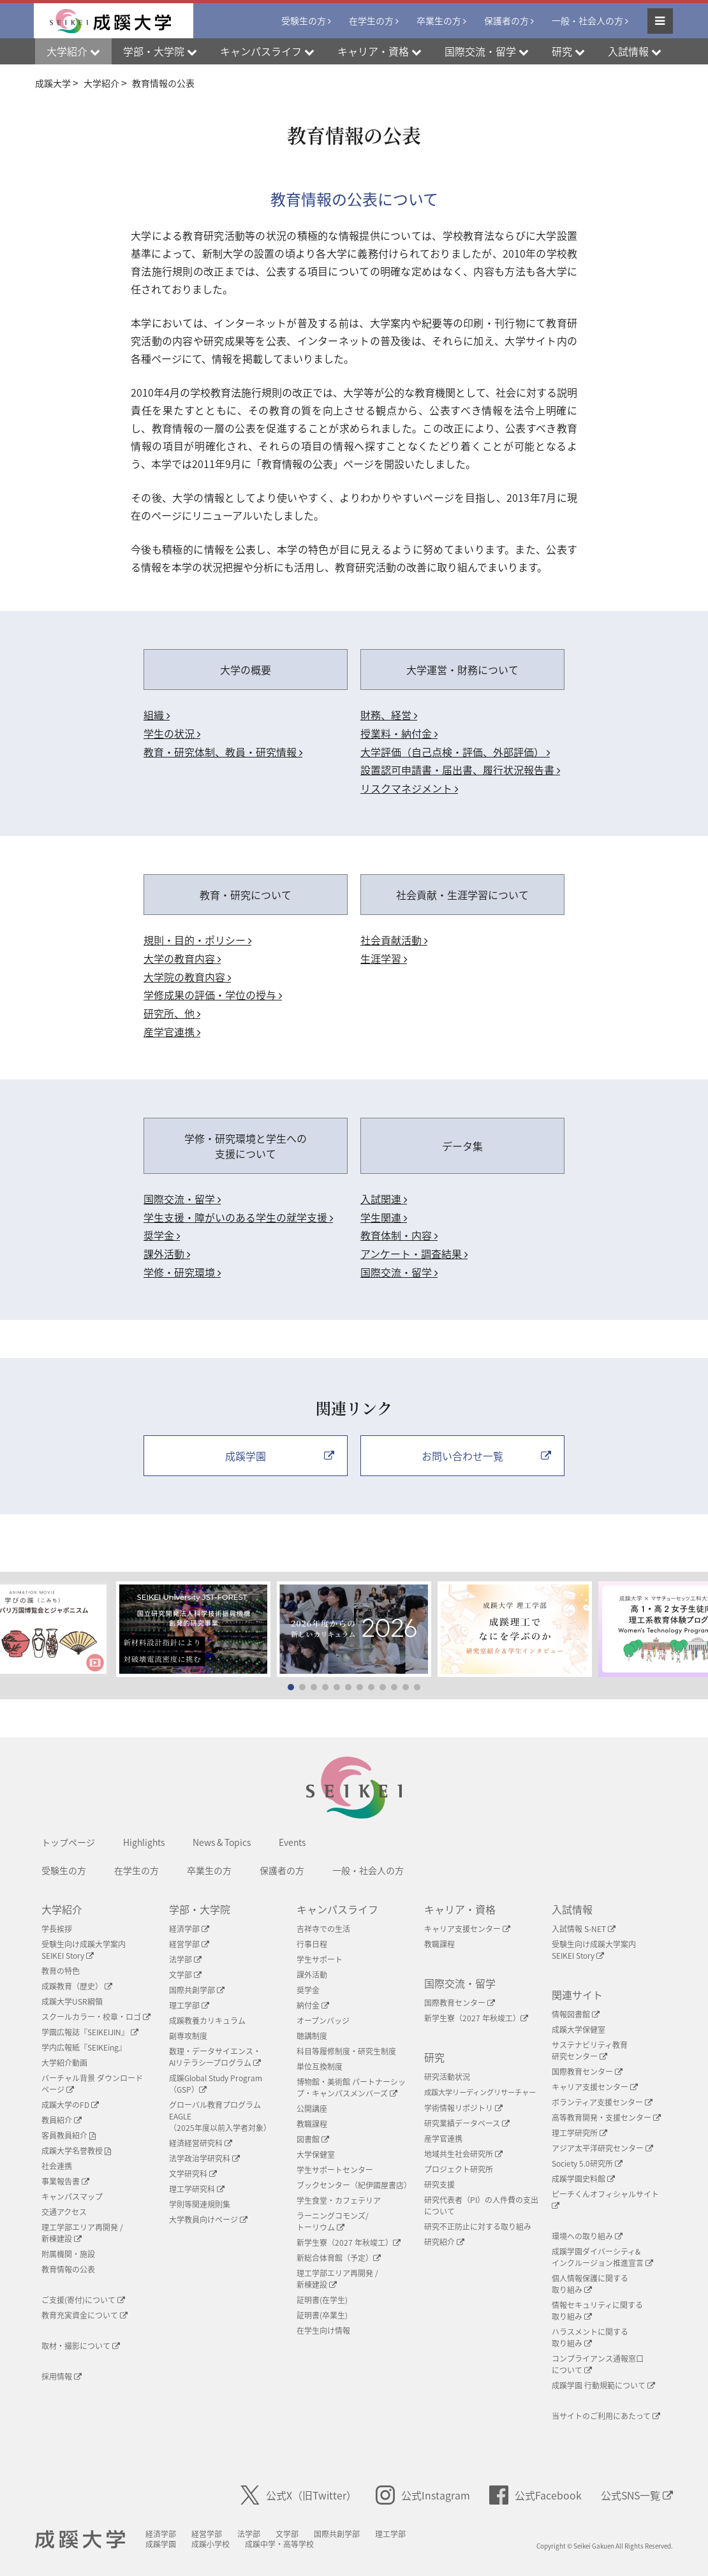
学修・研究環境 (182, 1272)
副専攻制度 (188, 2036)
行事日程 (312, 1944)
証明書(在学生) (322, 2300)
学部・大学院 (199, 1909)
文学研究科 (193, 2173)
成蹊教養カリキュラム (207, 2020)
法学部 (185, 1959)
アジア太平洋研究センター (602, 2148)
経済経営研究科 (200, 2143)
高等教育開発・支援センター (606, 2117)
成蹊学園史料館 (583, 2178)
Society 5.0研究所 (587, 2163)
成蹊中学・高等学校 (279, 2544)
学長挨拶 (56, 1929)
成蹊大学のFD (70, 2105)
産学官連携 (172, 1031)
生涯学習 (383, 958)
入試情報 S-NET (584, 1929)
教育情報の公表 (68, 2269)
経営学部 (189, 1944)
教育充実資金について (84, 2315)
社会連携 (56, 2166)
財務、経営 (388, 714)
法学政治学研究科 (204, 2158)
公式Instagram (423, 2495)
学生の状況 (172, 733)
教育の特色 (60, 1971)
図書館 (313, 2139)
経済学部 (189, 1929)
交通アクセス (64, 2212)
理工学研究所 (579, 2133)
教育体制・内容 (399, 1235)
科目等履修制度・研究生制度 (346, 2051)
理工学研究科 (197, 2189)
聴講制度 (312, 2036)
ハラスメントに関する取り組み (590, 2337)
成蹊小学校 (210, 2544)
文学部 (185, 1974)
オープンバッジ (323, 2020)
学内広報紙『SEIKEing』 (83, 2047)
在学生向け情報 (323, 2330)
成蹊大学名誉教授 (76, 2150)
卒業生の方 (439, 20)
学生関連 (383, 1217)
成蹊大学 (80, 2539)
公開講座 (312, 2108)
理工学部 (189, 2005)
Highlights (144, 1842)
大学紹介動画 (64, 2062)
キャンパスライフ (337, 1909)
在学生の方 (371, 20)
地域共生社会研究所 (463, 2154)
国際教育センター (459, 2003)
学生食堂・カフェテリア (339, 2200)
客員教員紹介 (68, 2135)
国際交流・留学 (182, 1198)
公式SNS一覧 (637, 2495)
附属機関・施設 (68, 2254)
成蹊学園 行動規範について (603, 2385)
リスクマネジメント (409, 788)
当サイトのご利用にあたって (606, 2416)
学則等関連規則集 (199, 2204)
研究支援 (439, 2184)
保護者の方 (506, 20)
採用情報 (61, 2376)
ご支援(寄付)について (83, 2300)
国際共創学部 (197, 1990)
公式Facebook (535, 2495)
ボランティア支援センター (602, 2102)
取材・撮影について (80, 2346)
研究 (434, 2057)
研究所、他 (172, 1013)
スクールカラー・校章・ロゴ (96, 2017)
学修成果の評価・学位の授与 (213, 994)
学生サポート (320, 1959)
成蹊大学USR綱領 (72, 2001)
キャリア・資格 (460, 1909)
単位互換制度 (320, 2066)
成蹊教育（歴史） (76, 1986)
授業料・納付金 (399, 733)
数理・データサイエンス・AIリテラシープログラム (215, 2056)
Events (292, 1842)
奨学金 (162, 1235)
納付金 (313, 2005)
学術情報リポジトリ (463, 2108)
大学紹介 (61, 1909)
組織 (157, 714)
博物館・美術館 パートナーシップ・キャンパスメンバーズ (351, 2087)
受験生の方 (303, 20)
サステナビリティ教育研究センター (590, 2050)
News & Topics (222, 1842)
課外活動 (167, 1253)
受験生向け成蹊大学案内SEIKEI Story (83, 1949)
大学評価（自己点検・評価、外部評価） (455, 751)
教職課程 (312, 2124)
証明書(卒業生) (322, 2315)
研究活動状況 (447, 2076)
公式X (298, 2495)
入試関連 (383, 1198)
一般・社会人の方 (587, 20)
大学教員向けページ (208, 2219)
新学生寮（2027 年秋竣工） (349, 2242)
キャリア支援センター (467, 1929)
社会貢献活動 (393, 940)
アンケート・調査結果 (414, 1253)
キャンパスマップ (72, 2196)
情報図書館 (576, 2014)
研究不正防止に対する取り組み (477, 2226)
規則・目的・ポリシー (197, 940)
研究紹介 (444, 2242)
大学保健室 (316, 2154)
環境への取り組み (587, 2236)
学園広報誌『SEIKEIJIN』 (89, 2032)
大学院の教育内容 (187, 976)
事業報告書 (65, 2181)
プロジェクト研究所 (458, 2169)
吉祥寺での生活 (323, 1929)
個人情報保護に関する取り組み (590, 2283)
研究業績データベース (467, 2123)
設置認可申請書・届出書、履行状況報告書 (460, 769)
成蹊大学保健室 (578, 2029)
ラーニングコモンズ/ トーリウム (333, 2221)
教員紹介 (61, 2120)
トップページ (68, 1842)
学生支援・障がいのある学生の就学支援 (238, 1217)
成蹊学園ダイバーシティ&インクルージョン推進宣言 (602, 2257)
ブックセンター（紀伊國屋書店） (354, 2185)
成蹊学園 (160, 2544)
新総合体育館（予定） (339, 2258)
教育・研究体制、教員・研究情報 (223, 751)
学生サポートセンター (335, 2170)
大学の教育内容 (182, 958)
